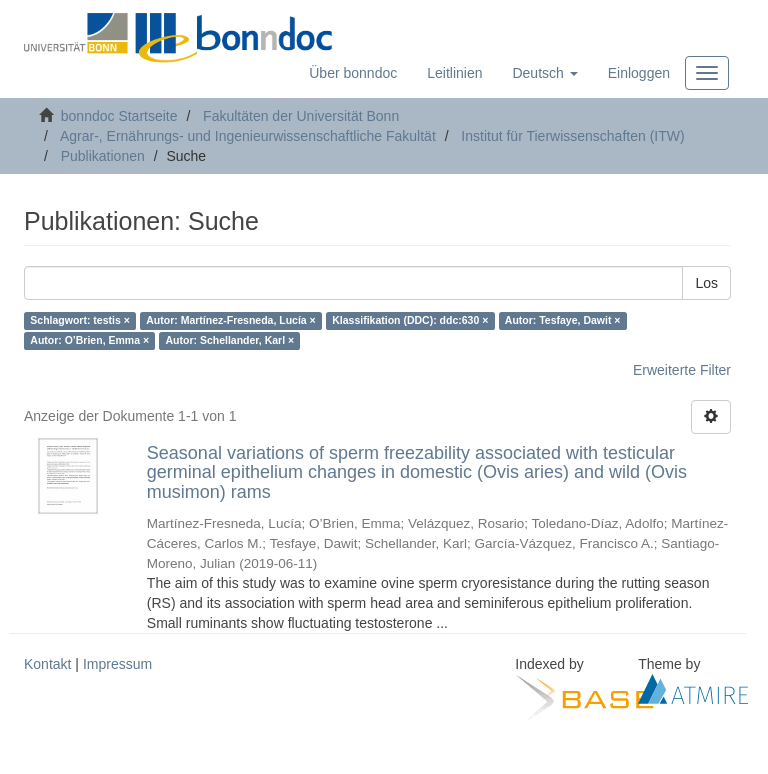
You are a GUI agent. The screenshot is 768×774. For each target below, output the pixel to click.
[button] (544, 73)
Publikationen (103, 156)
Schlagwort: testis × (79, 321)
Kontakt (47, 664)
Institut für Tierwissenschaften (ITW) (572, 136)
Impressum (117, 664)
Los (706, 283)
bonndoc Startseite (119, 116)
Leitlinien (454, 73)
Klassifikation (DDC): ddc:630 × (410, 321)
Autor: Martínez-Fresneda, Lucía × (231, 321)
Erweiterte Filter (682, 370)
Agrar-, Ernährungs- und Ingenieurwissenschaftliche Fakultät (248, 136)
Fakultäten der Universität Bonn (301, 116)
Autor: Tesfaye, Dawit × (563, 321)
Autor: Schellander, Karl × (230, 341)
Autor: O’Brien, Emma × (89, 341)
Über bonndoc (353, 73)
